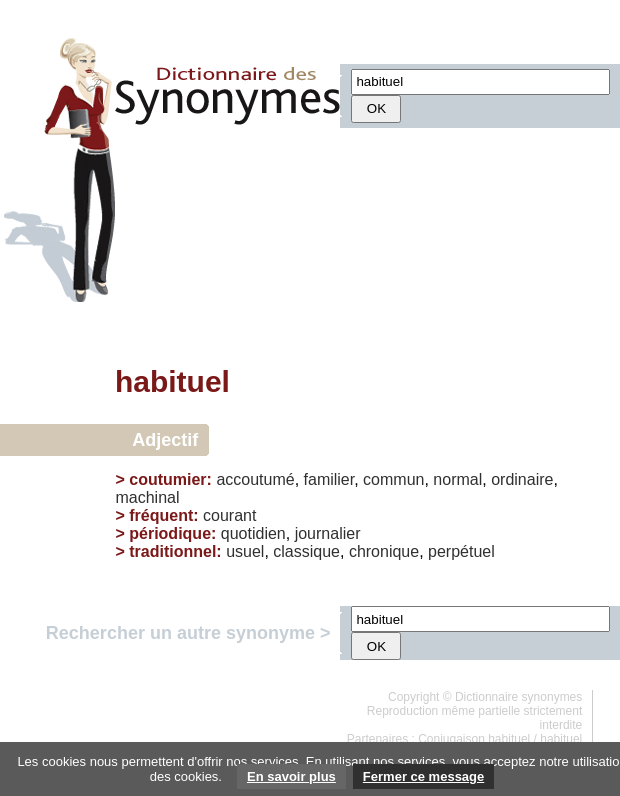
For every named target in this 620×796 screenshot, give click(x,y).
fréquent (161, 515)
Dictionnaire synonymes (518, 697)
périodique (170, 533)
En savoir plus (291, 776)
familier (329, 479)
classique (306, 551)
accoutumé (255, 479)
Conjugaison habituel (474, 739)
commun (393, 479)
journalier (328, 533)
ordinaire (522, 479)
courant (229, 515)
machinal (147, 497)
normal (457, 479)
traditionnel (172, 551)
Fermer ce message (423, 776)
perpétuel (461, 551)
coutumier (167, 479)
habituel (561, 739)
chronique (384, 551)
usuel (245, 551)
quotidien (253, 533)
